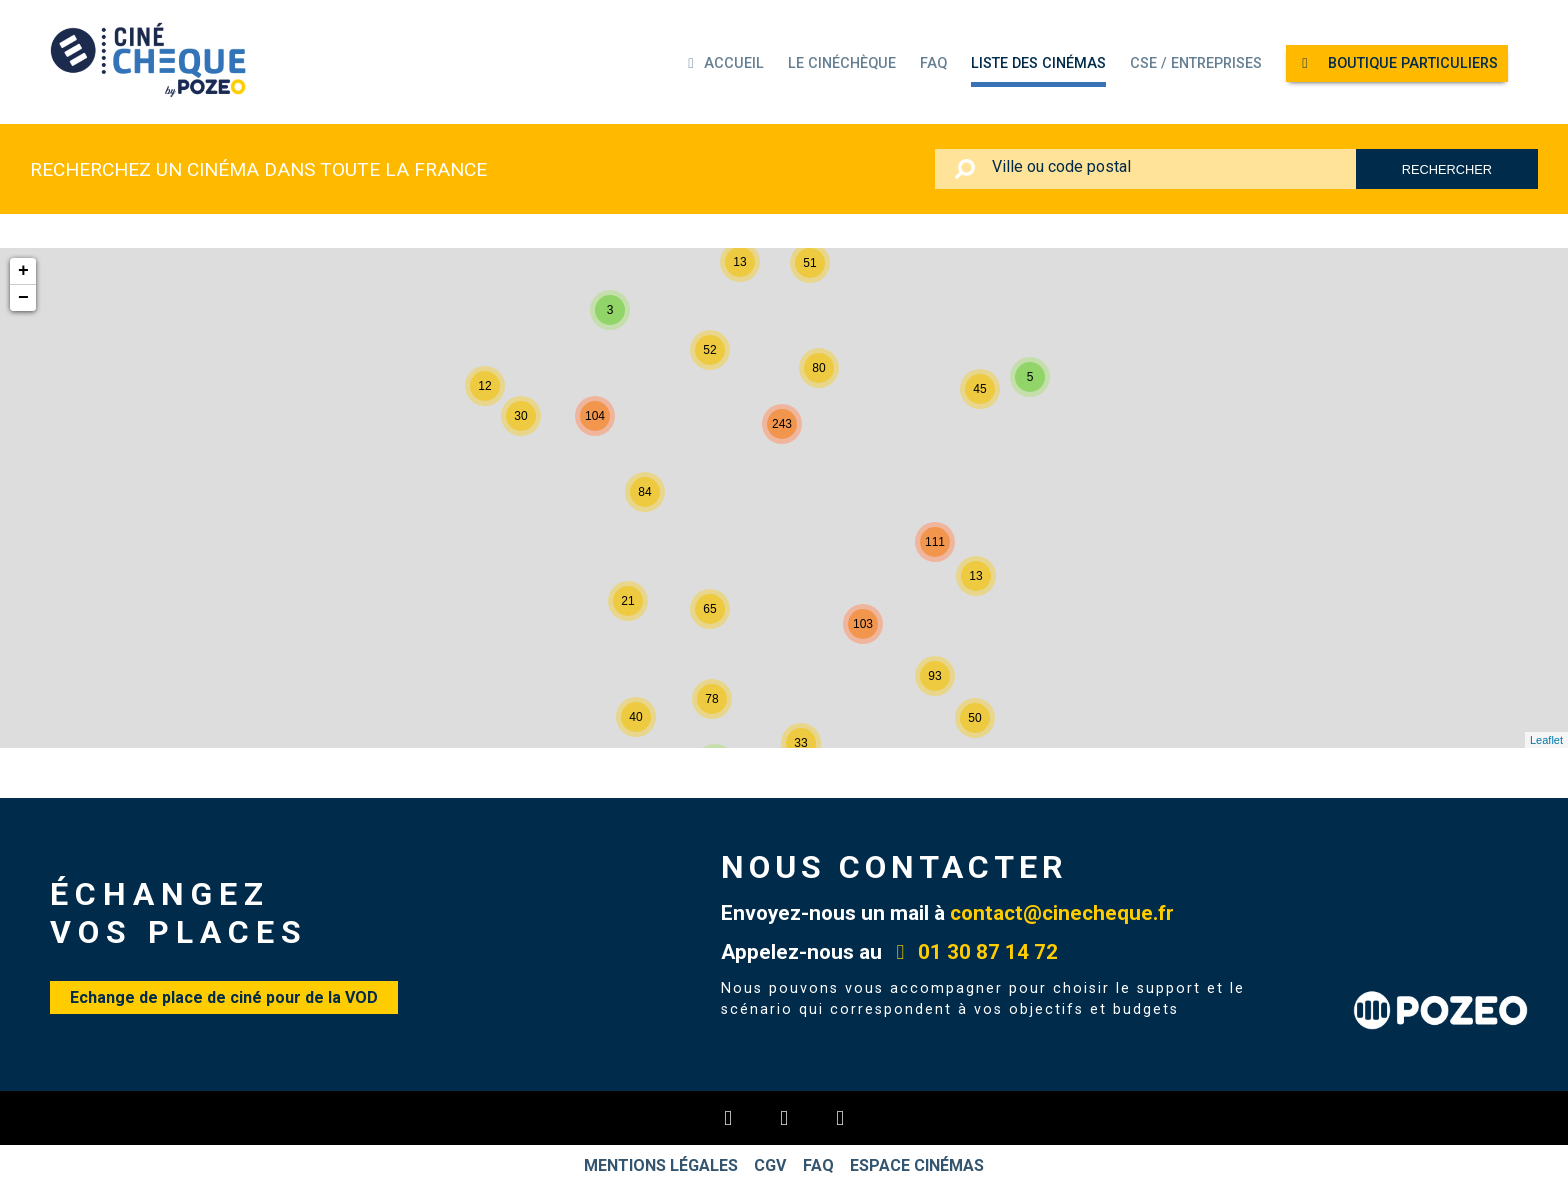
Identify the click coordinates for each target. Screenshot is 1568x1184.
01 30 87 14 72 (972, 952)
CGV (769, 1164)
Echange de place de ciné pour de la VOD (224, 997)
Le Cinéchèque (842, 63)
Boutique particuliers (1397, 63)
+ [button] (23, 271)
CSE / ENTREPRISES (1196, 63)
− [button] (23, 298)
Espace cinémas (923, 1164)
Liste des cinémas (1038, 63)
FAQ (933, 63)
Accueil (723, 63)
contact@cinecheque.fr (1062, 913)
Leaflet (1546, 740)
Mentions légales (656, 1164)
